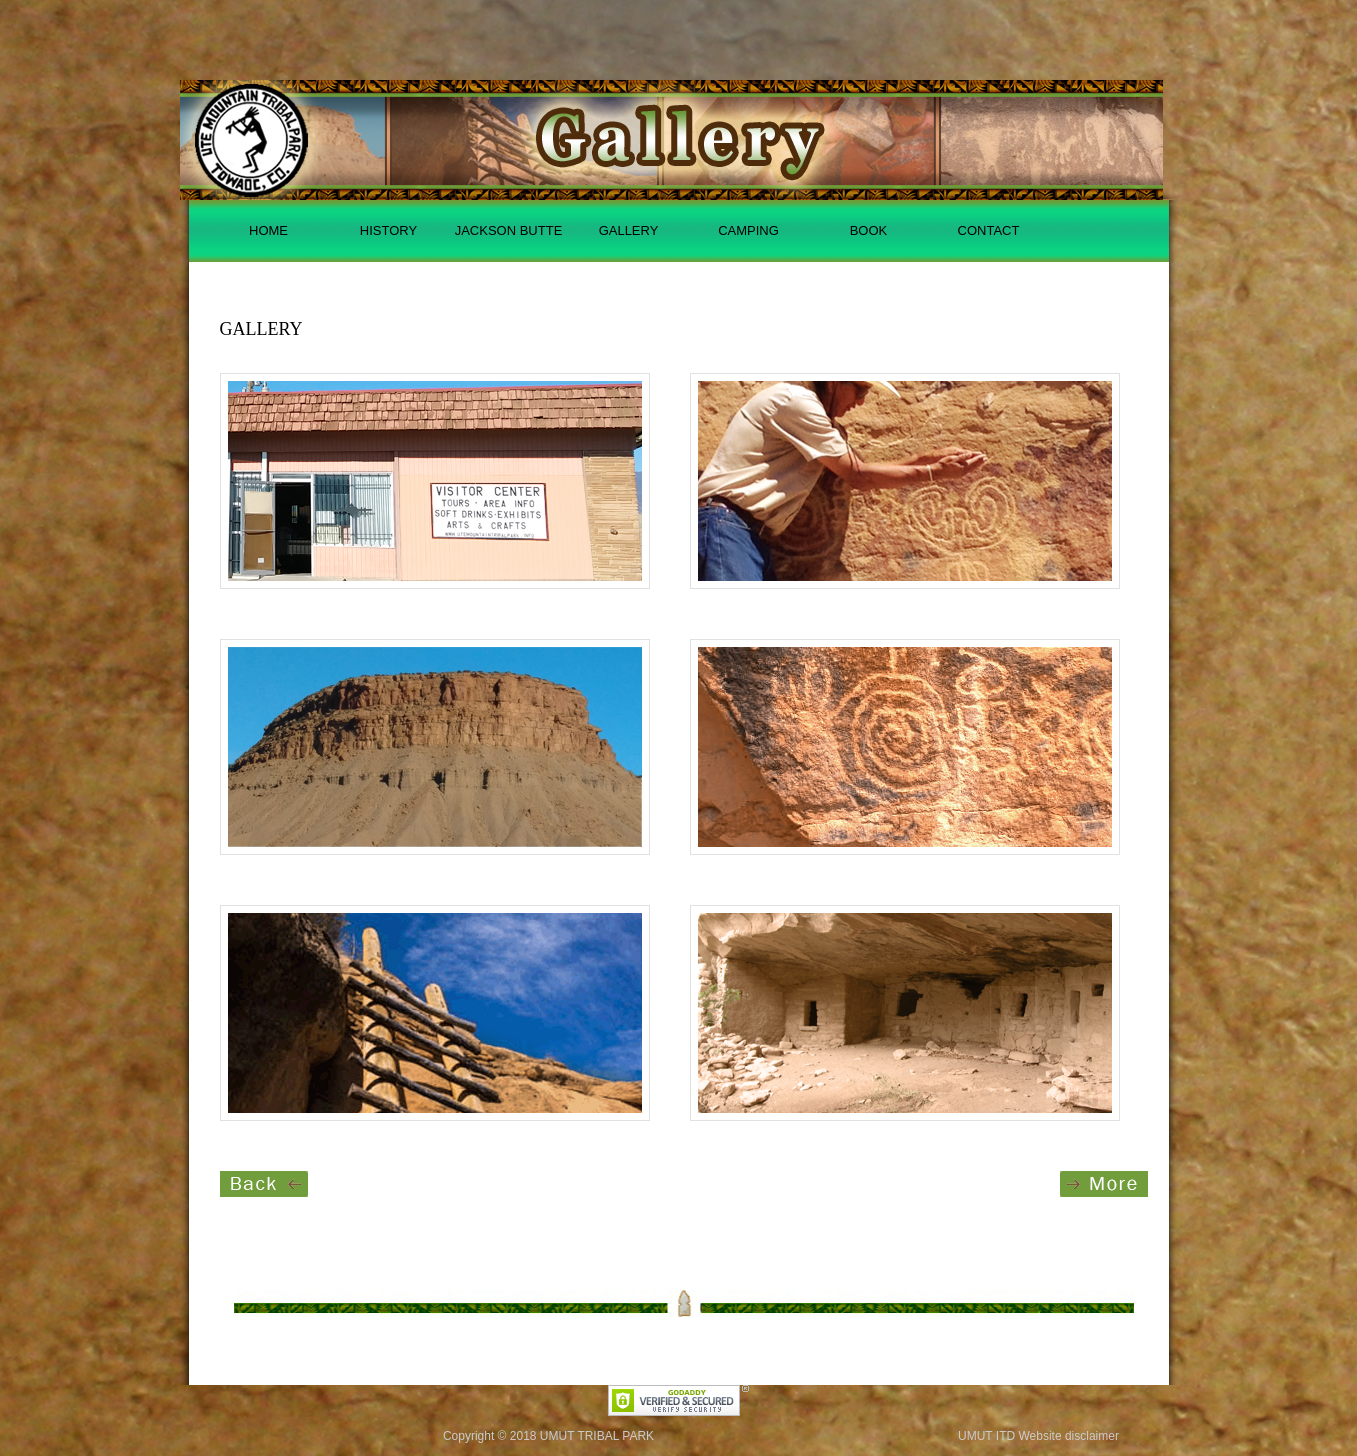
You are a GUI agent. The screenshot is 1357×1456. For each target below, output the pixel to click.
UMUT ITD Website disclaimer (1038, 1436)
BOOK (869, 230)
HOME (268, 230)
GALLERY (629, 230)
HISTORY (388, 230)
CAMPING (748, 230)
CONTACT (989, 230)
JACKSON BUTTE (509, 230)
